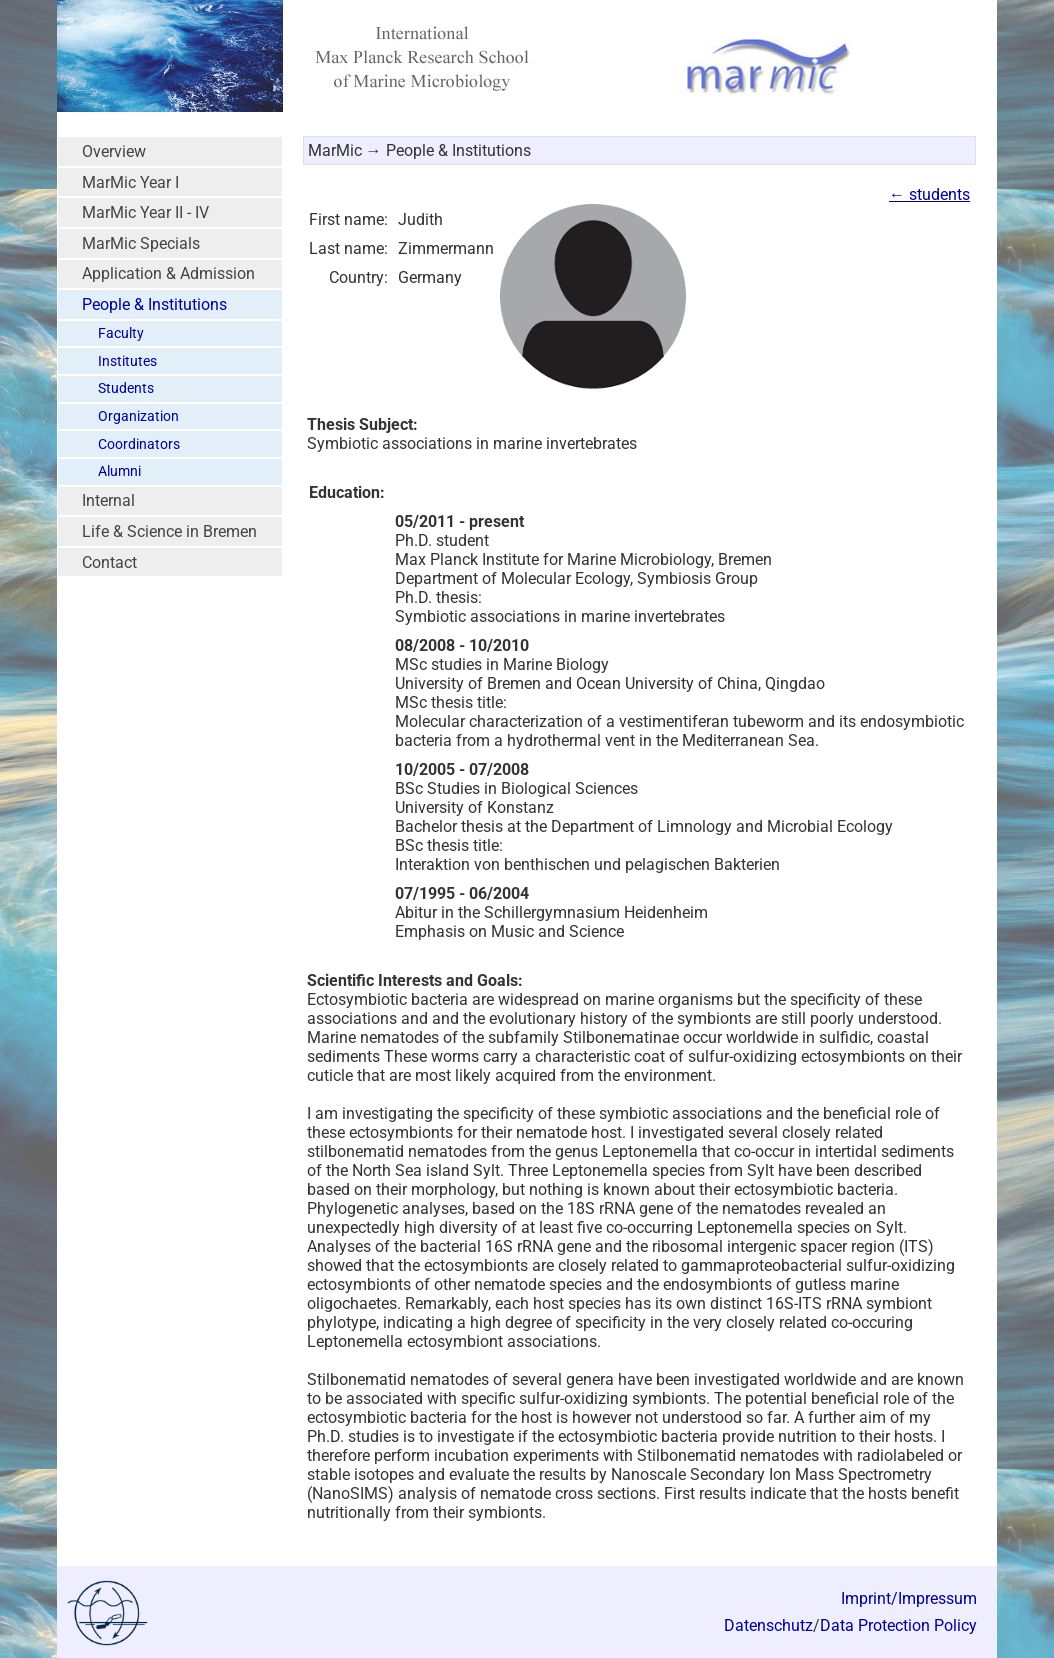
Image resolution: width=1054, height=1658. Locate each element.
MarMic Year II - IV (145, 212)
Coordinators (139, 444)
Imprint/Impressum (909, 1598)
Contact (109, 562)
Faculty (121, 333)
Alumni (119, 471)
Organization (138, 416)
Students (126, 388)
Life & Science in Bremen (169, 531)
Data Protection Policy (898, 1625)
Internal (108, 500)
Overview (114, 151)
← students (929, 194)
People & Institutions (154, 304)
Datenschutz (768, 1625)
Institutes (127, 361)
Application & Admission (168, 273)
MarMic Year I (130, 182)
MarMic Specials (141, 243)
